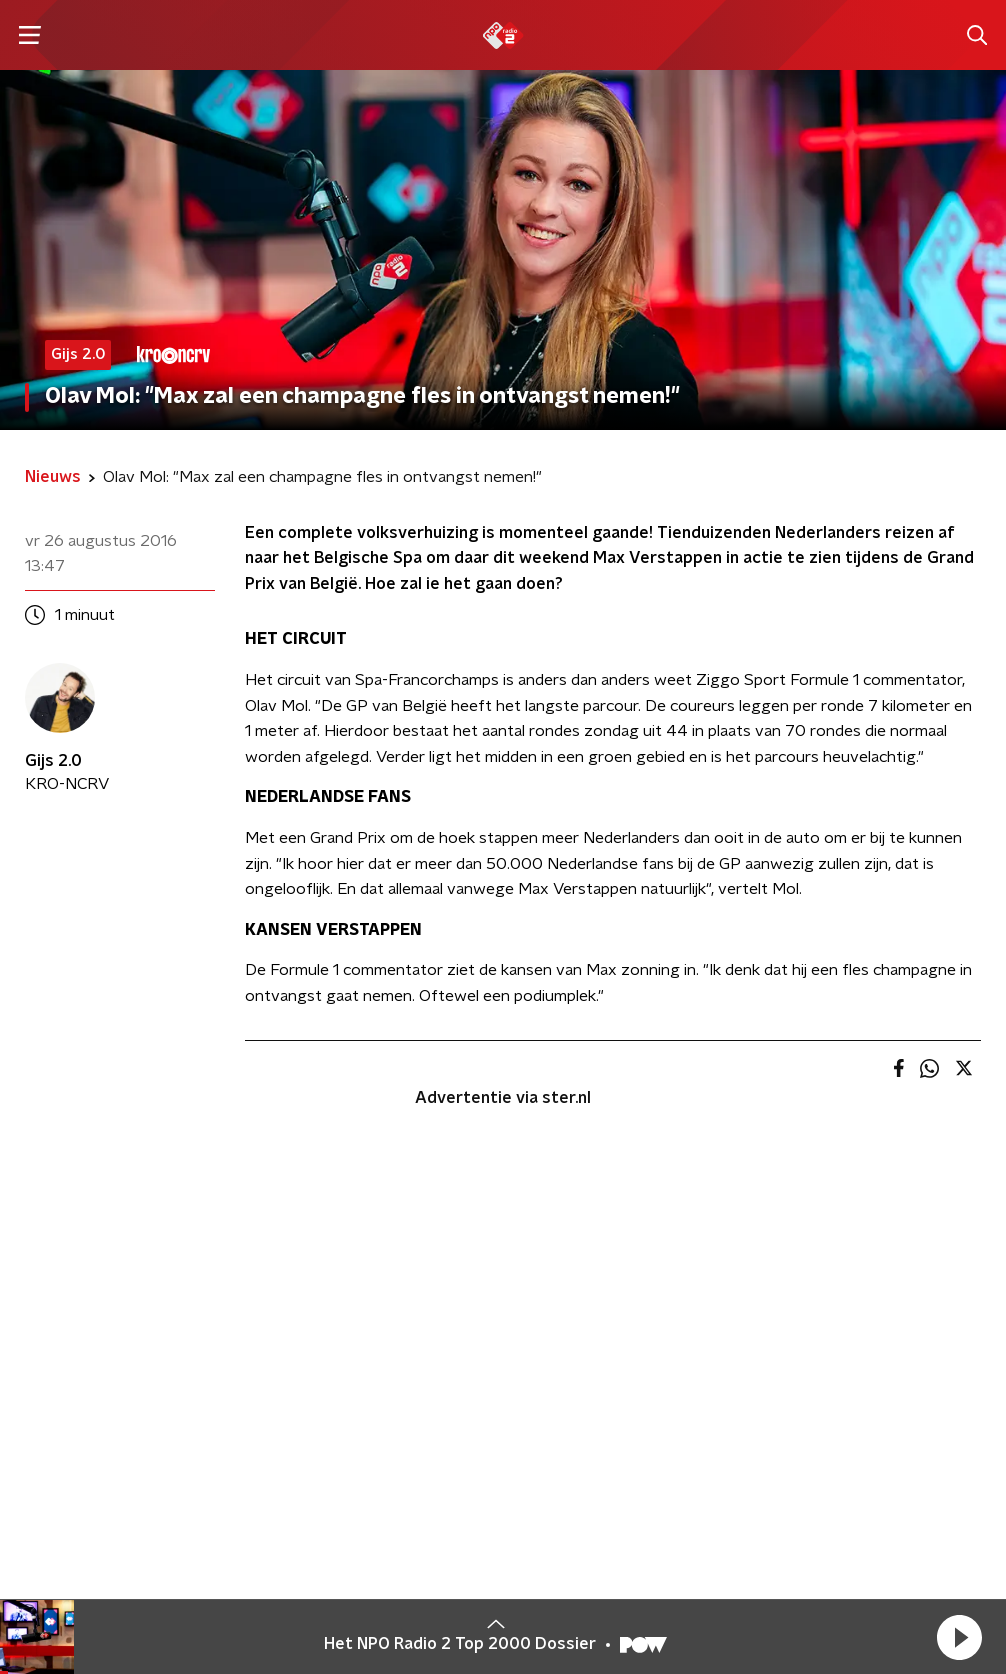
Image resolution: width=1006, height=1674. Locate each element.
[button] (959, 1637)
